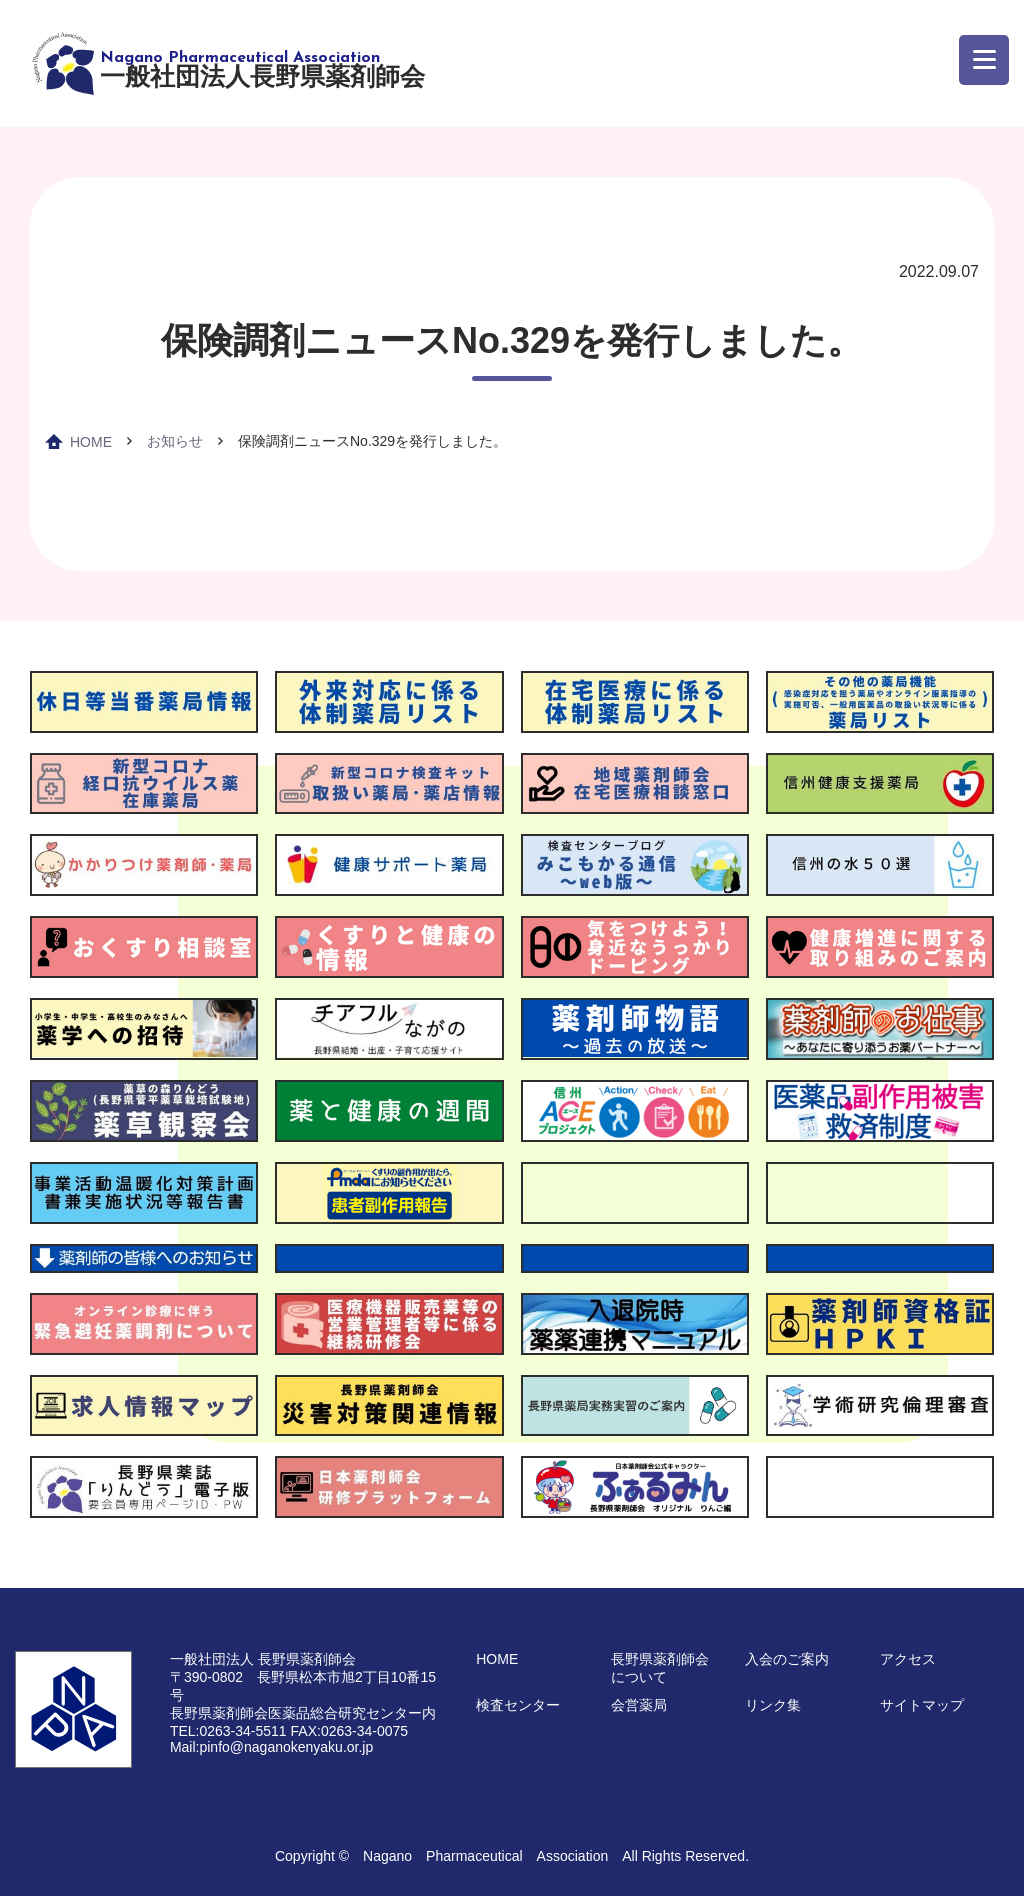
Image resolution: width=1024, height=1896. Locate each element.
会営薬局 (639, 1705)
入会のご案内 (787, 1659)
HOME (91, 442)
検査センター (518, 1705)
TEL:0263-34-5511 (228, 1731)
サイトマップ (922, 1705)
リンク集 (773, 1705)
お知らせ (175, 441)
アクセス (908, 1659)
